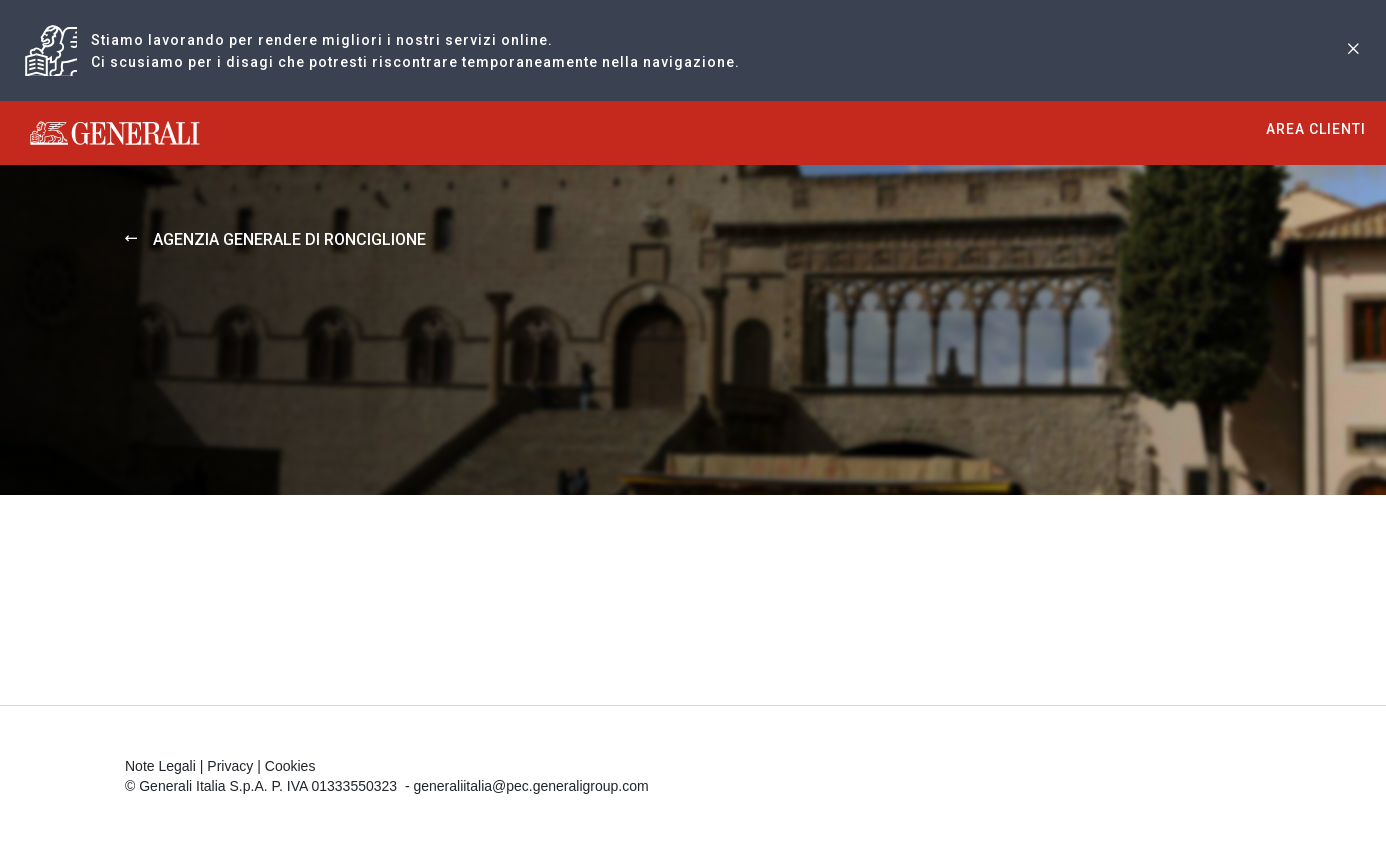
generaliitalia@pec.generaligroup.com (530, 786)
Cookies (290, 766)
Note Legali (160, 766)
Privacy (230, 766)
